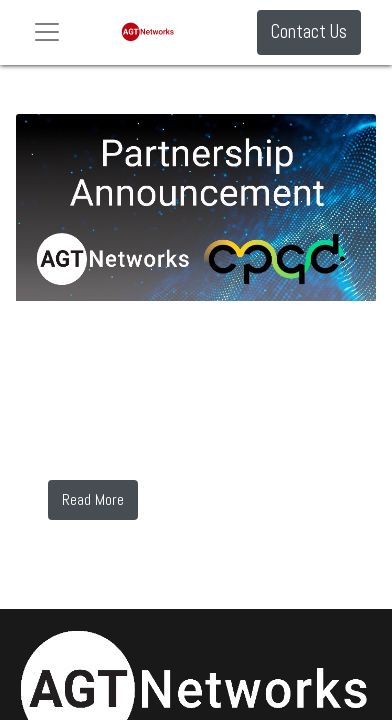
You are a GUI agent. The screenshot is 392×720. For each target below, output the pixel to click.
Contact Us (309, 31)
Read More (93, 499)
